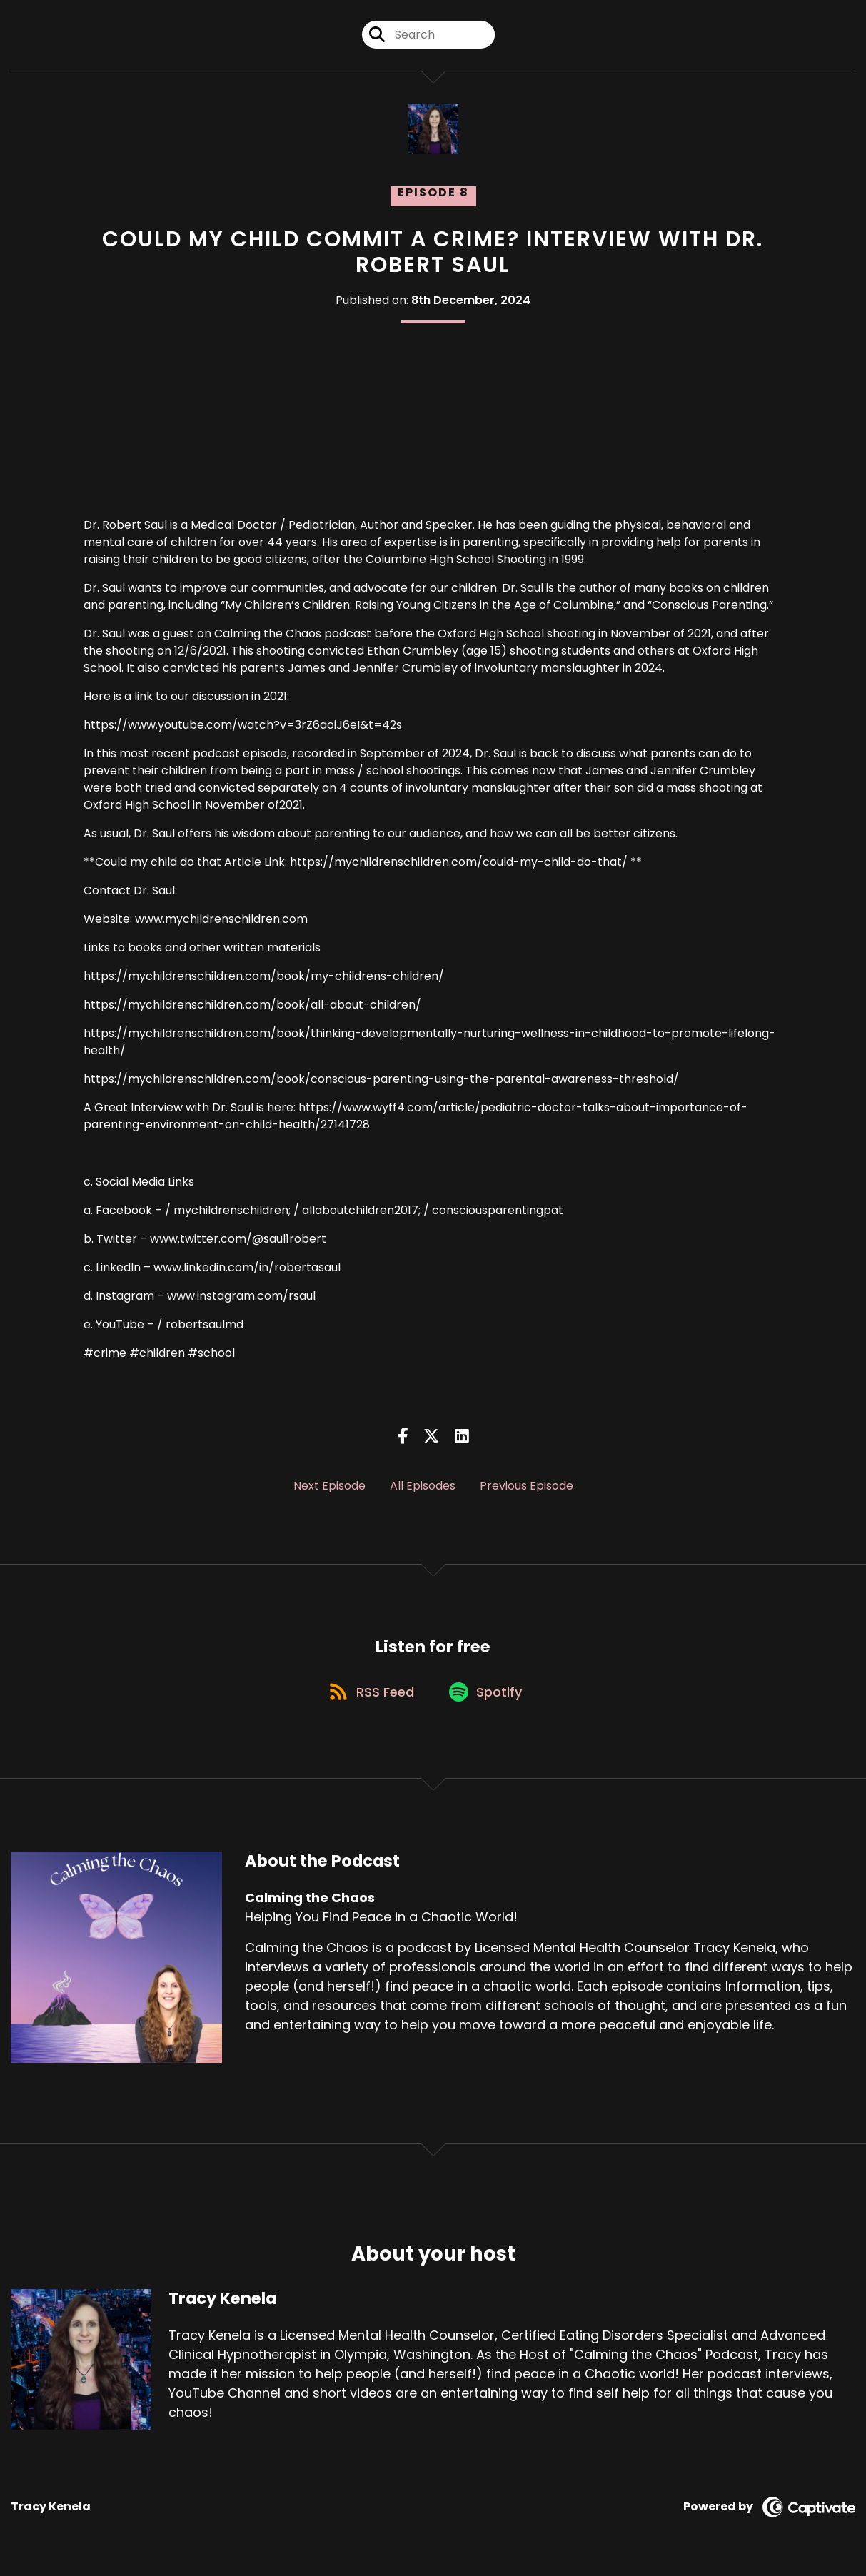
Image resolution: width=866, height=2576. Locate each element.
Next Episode (329, 1486)
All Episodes (422, 1486)
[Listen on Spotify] (488, 1695)
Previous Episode (526, 1486)
